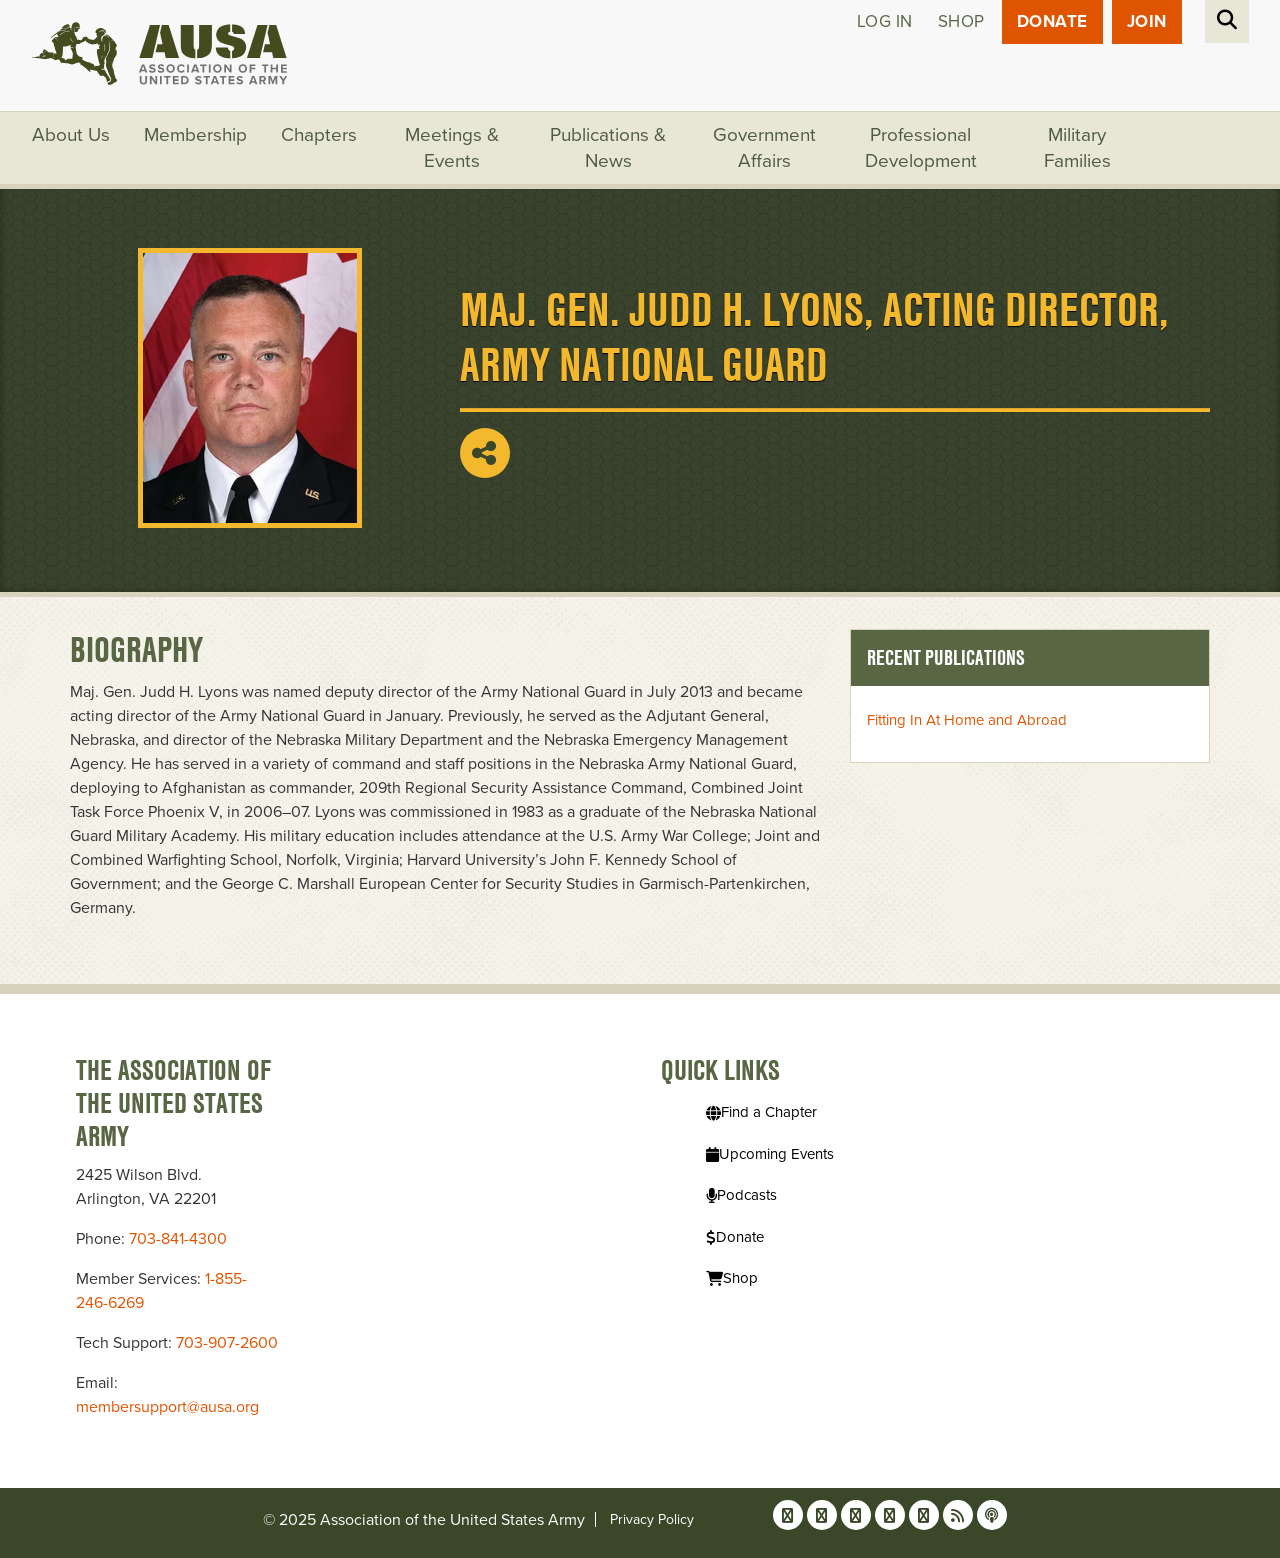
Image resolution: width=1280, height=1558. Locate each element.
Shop (961, 21)
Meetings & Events (452, 148)
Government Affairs (764, 148)
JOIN (1147, 21)
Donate (1052, 21)
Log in (885, 21)
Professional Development (921, 148)
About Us (71, 135)
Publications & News (608, 148)
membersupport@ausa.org (167, 1407)
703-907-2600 (227, 1343)
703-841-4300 (178, 1239)
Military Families (1077, 148)
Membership (195, 135)
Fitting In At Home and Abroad (967, 720)
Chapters (319, 135)
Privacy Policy (652, 1519)
